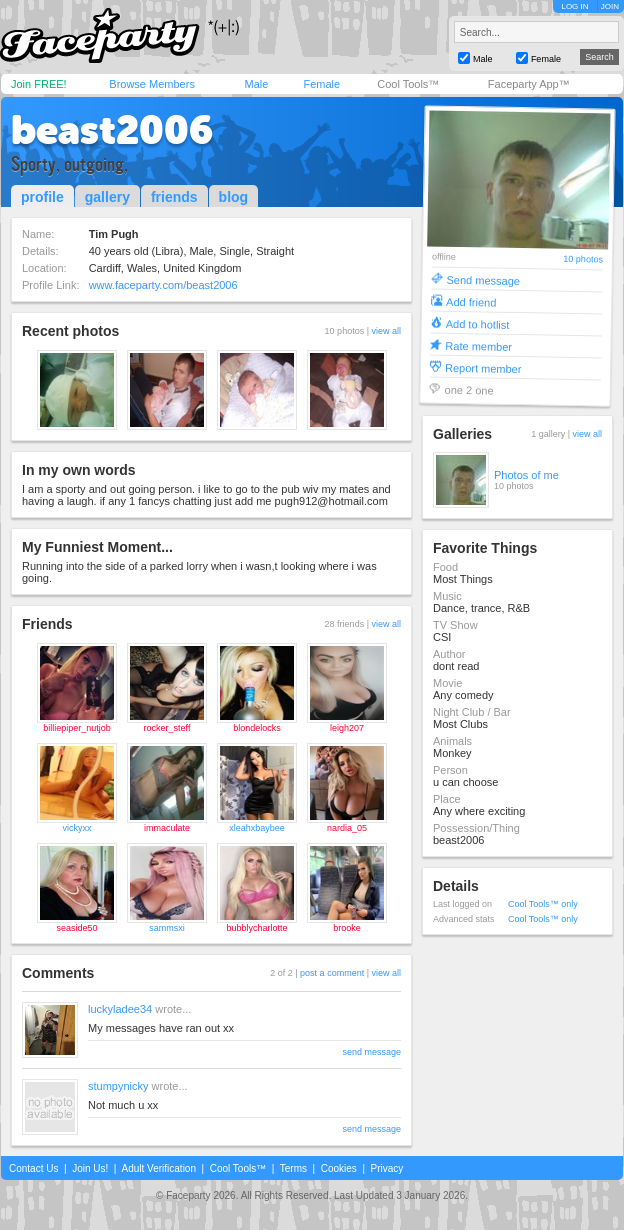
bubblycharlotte (256, 928)
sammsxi (167, 928)
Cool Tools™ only (543, 904)
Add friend (471, 301)
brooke (347, 928)
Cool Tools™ (408, 84)
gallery (107, 197)
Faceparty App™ (529, 84)
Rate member (478, 345)
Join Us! (90, 1168)
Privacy (387, 1168)
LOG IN (574, 6)
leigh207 (347, 728)
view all (386, 331)
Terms (293, 1168)
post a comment (332, 973)
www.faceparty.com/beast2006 (163, 285)
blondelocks (257, 728)
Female (321, 84)
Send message (483, 279)
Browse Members (152, 84)
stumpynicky (118, 1086)
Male (256, 84)
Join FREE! (39, 84)
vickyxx (77, 828)
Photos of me (526, 475)
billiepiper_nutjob (77, 728)
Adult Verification (158, 1168)
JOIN (610, 6)
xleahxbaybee (257, 828)
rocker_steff (167, 728)
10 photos (583, 259)
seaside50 (76, 928)
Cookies (339, 1168)
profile (42, 197)
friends (174, 197)
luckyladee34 (120, 1009)
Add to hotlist (478, 323)
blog (234, 197)
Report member (483, 367)
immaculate (167, 828)
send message (371, 1052)
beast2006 (112, 130)
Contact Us (33, 1168)
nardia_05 (347, 828)
